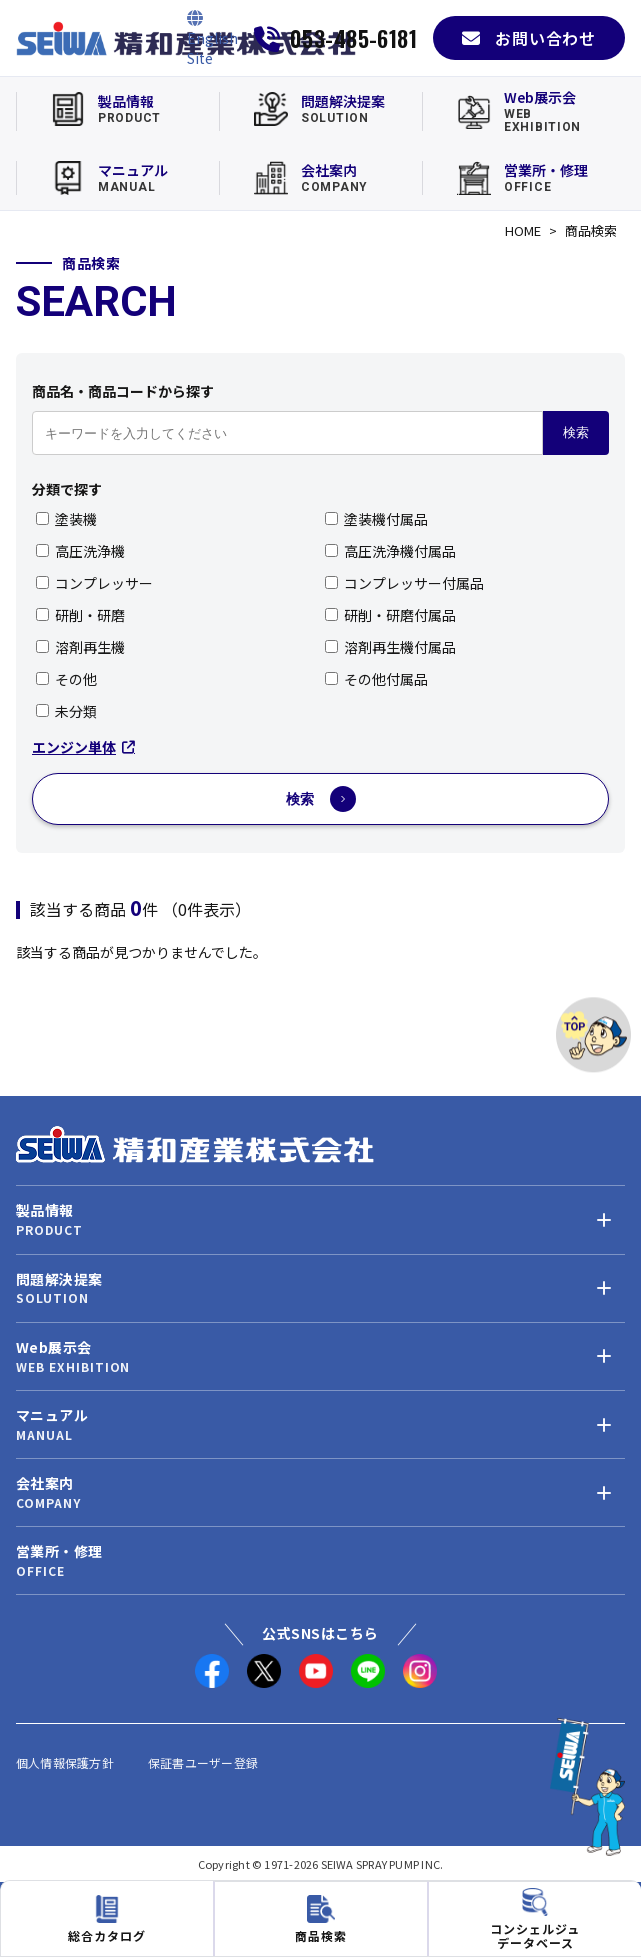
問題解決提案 (59, 1279)
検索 (576, 432)
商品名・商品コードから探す (123, 391)
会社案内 (45, 1483)
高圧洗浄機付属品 (390, 551)
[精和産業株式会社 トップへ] (195, 1144)
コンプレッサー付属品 (404, 583)
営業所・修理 (59, 1551)
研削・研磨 (80, 615)
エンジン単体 (83, 747)
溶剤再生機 (80, 647)
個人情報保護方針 (65, 1762)
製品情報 (45, 1210)
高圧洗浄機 (80, 551)
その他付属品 (376, 679)
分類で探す (67, 489)
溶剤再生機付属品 (390, 647)
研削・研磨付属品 (390, 615)
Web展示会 (53, 1347)
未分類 (66, 711)
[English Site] (212, 38)
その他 (66, 679)
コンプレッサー (94, 583)
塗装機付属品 (376, 519)
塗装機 (66, 519)
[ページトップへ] (593, 1034)
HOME (523, 230)
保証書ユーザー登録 (203, 1762)
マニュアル (52, 1415)
